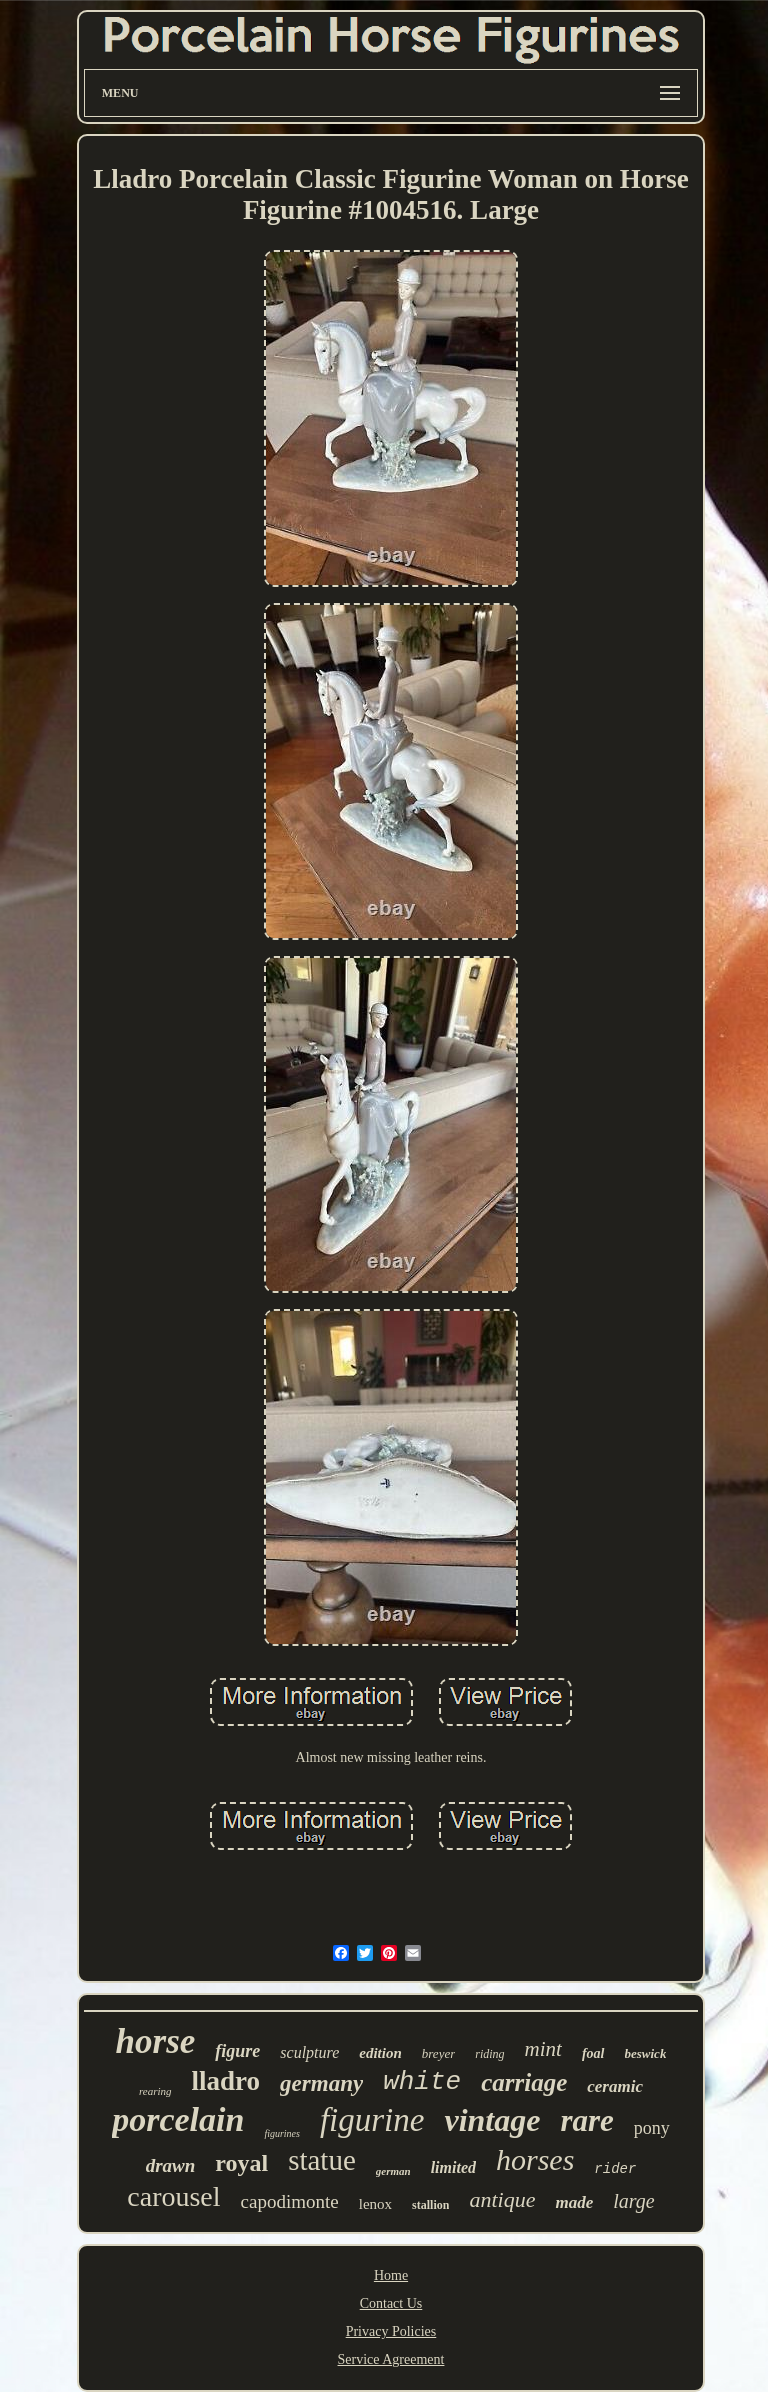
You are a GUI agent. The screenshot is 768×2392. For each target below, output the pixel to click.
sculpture (309, 2052)
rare (586, 2120)
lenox (375, 2204)
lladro (226, 2081)
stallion (430, 2205)
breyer (438, 2053)
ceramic (615, 2086)
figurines (282, 2133)
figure (237, 2051)
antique (502, 2199)
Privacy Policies (391, 2331)
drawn (171, 2165)
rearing (155, 2091)
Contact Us (391, 2303)
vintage (492, 2120)
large (633, 2201)
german (393, 2171)
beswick (646, 2053)
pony (652, 2128)
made (574, 2202)
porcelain (178, 2119)
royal (241, 2163)
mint (543, 2049)
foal (593, 2053)
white (422, 2082)
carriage (524, 2082)
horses (535, 2159)
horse (156, 2041)
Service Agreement (391, 2359)
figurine (372, 2120)
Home (391, 2275)
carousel (173, 2196)
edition (380, 2053)
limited (453, 2167)
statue (322, 2160)
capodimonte (290, 2201)
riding (489, 2054)
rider (615, 2169)
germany (321, 2083)
